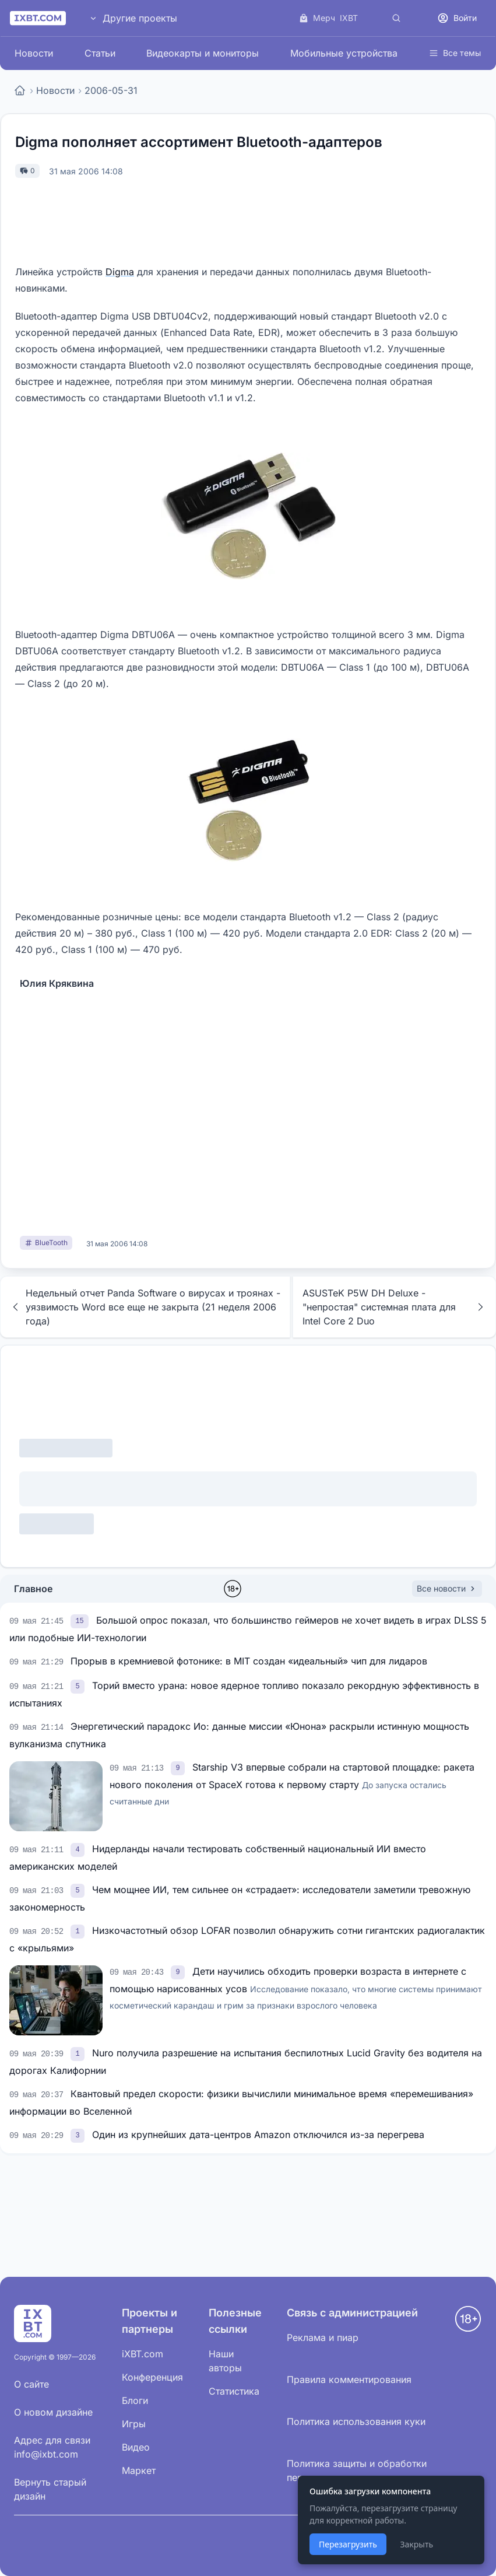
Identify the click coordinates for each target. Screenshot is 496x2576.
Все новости (447, 1588)
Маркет (139, 2470)
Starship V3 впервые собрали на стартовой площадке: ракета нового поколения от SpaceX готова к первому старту (292, 1783)
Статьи (100, 53)
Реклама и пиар (322, 2337)
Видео (136, 2447)
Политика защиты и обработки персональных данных (357, 2470)
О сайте (31, 2384)
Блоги (135, 2400)
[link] (81, 1620)
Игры (134, 2424)
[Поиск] (396, 18)
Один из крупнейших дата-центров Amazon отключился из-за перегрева (258, 2134)
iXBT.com (142, 2354)
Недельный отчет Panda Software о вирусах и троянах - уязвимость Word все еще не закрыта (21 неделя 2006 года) (145, 1307)
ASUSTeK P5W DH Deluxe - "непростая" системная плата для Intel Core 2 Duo (394, 1307)
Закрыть (416, 2544)
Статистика (234, 2391)
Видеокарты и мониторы (202, 53)
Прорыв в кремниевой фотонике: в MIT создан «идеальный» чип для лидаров (249, 1661)
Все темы (455, 53)
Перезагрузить (348, 2544)
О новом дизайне (53, 2412)
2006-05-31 (111, 90)
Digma (119, 272)
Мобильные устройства (343, 53)
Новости (34, 53)
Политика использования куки (356, 2421)
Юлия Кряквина (57, 983)
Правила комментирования (349, 2379)
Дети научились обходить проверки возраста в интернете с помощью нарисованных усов (296, 1987)
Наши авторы (225, 2361)
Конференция (152, 2377)
